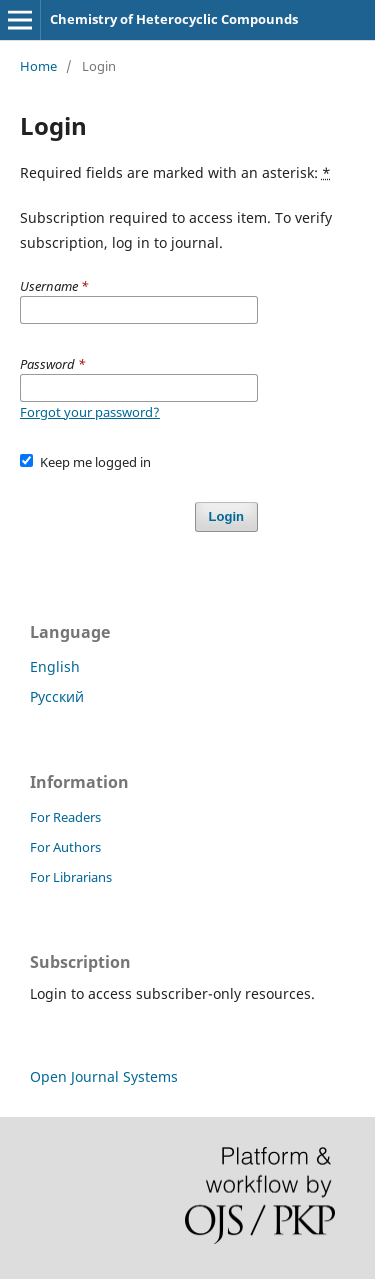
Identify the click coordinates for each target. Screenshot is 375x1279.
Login (226, 516)
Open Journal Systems (104, 1076)
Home (38, 66)
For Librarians (71, 877)
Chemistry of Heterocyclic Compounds (174, 19)
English (55, 666)
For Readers (65, 817)
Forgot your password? (90, 412)
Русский (57, 696)
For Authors (65, 847)
